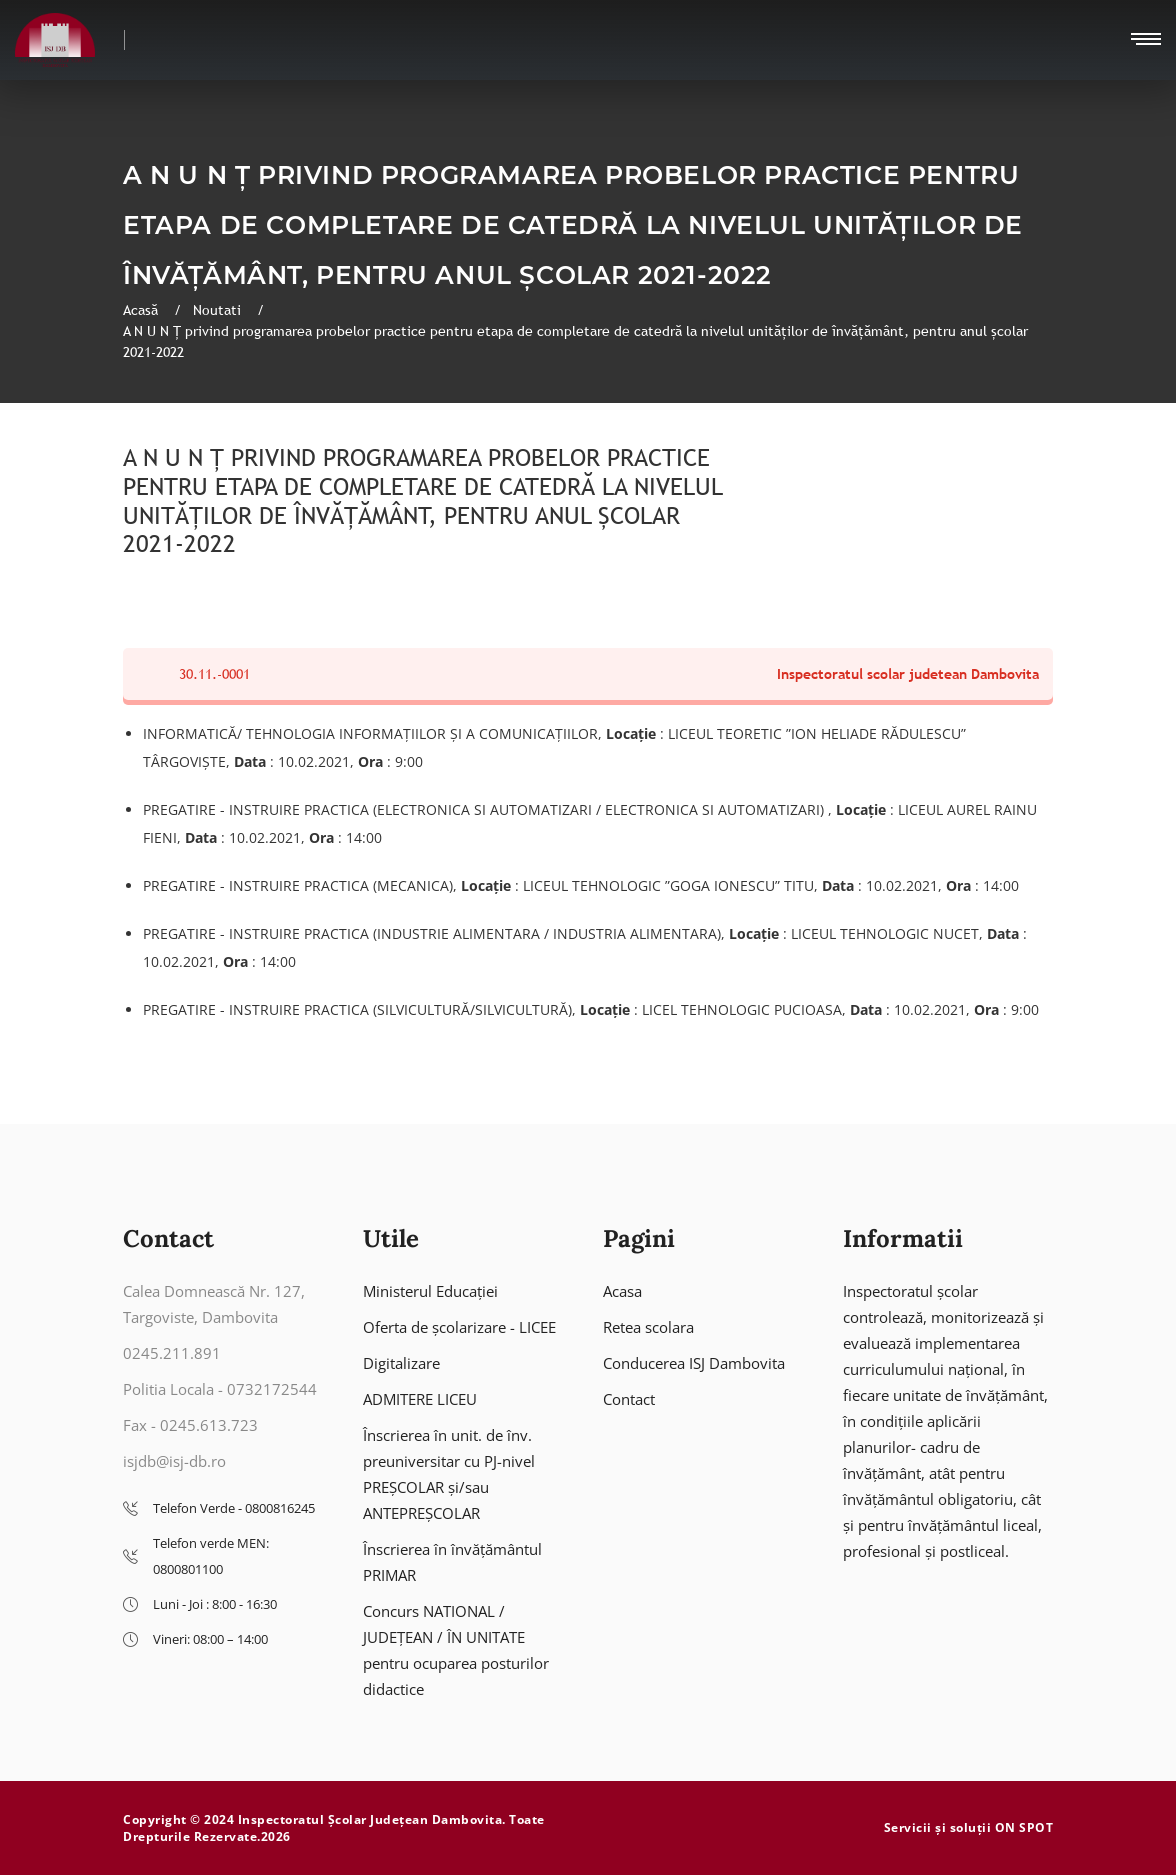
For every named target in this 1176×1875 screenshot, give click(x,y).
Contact (629, 1399)
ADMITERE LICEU (420, 1399)
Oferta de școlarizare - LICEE (459, 1327)
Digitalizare (401, 1363)
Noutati (219, 310)
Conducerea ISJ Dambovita (694, 1363)
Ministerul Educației (430, 1291)
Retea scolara (648, 1327)
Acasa (622, 1291)
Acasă (142, 310)
